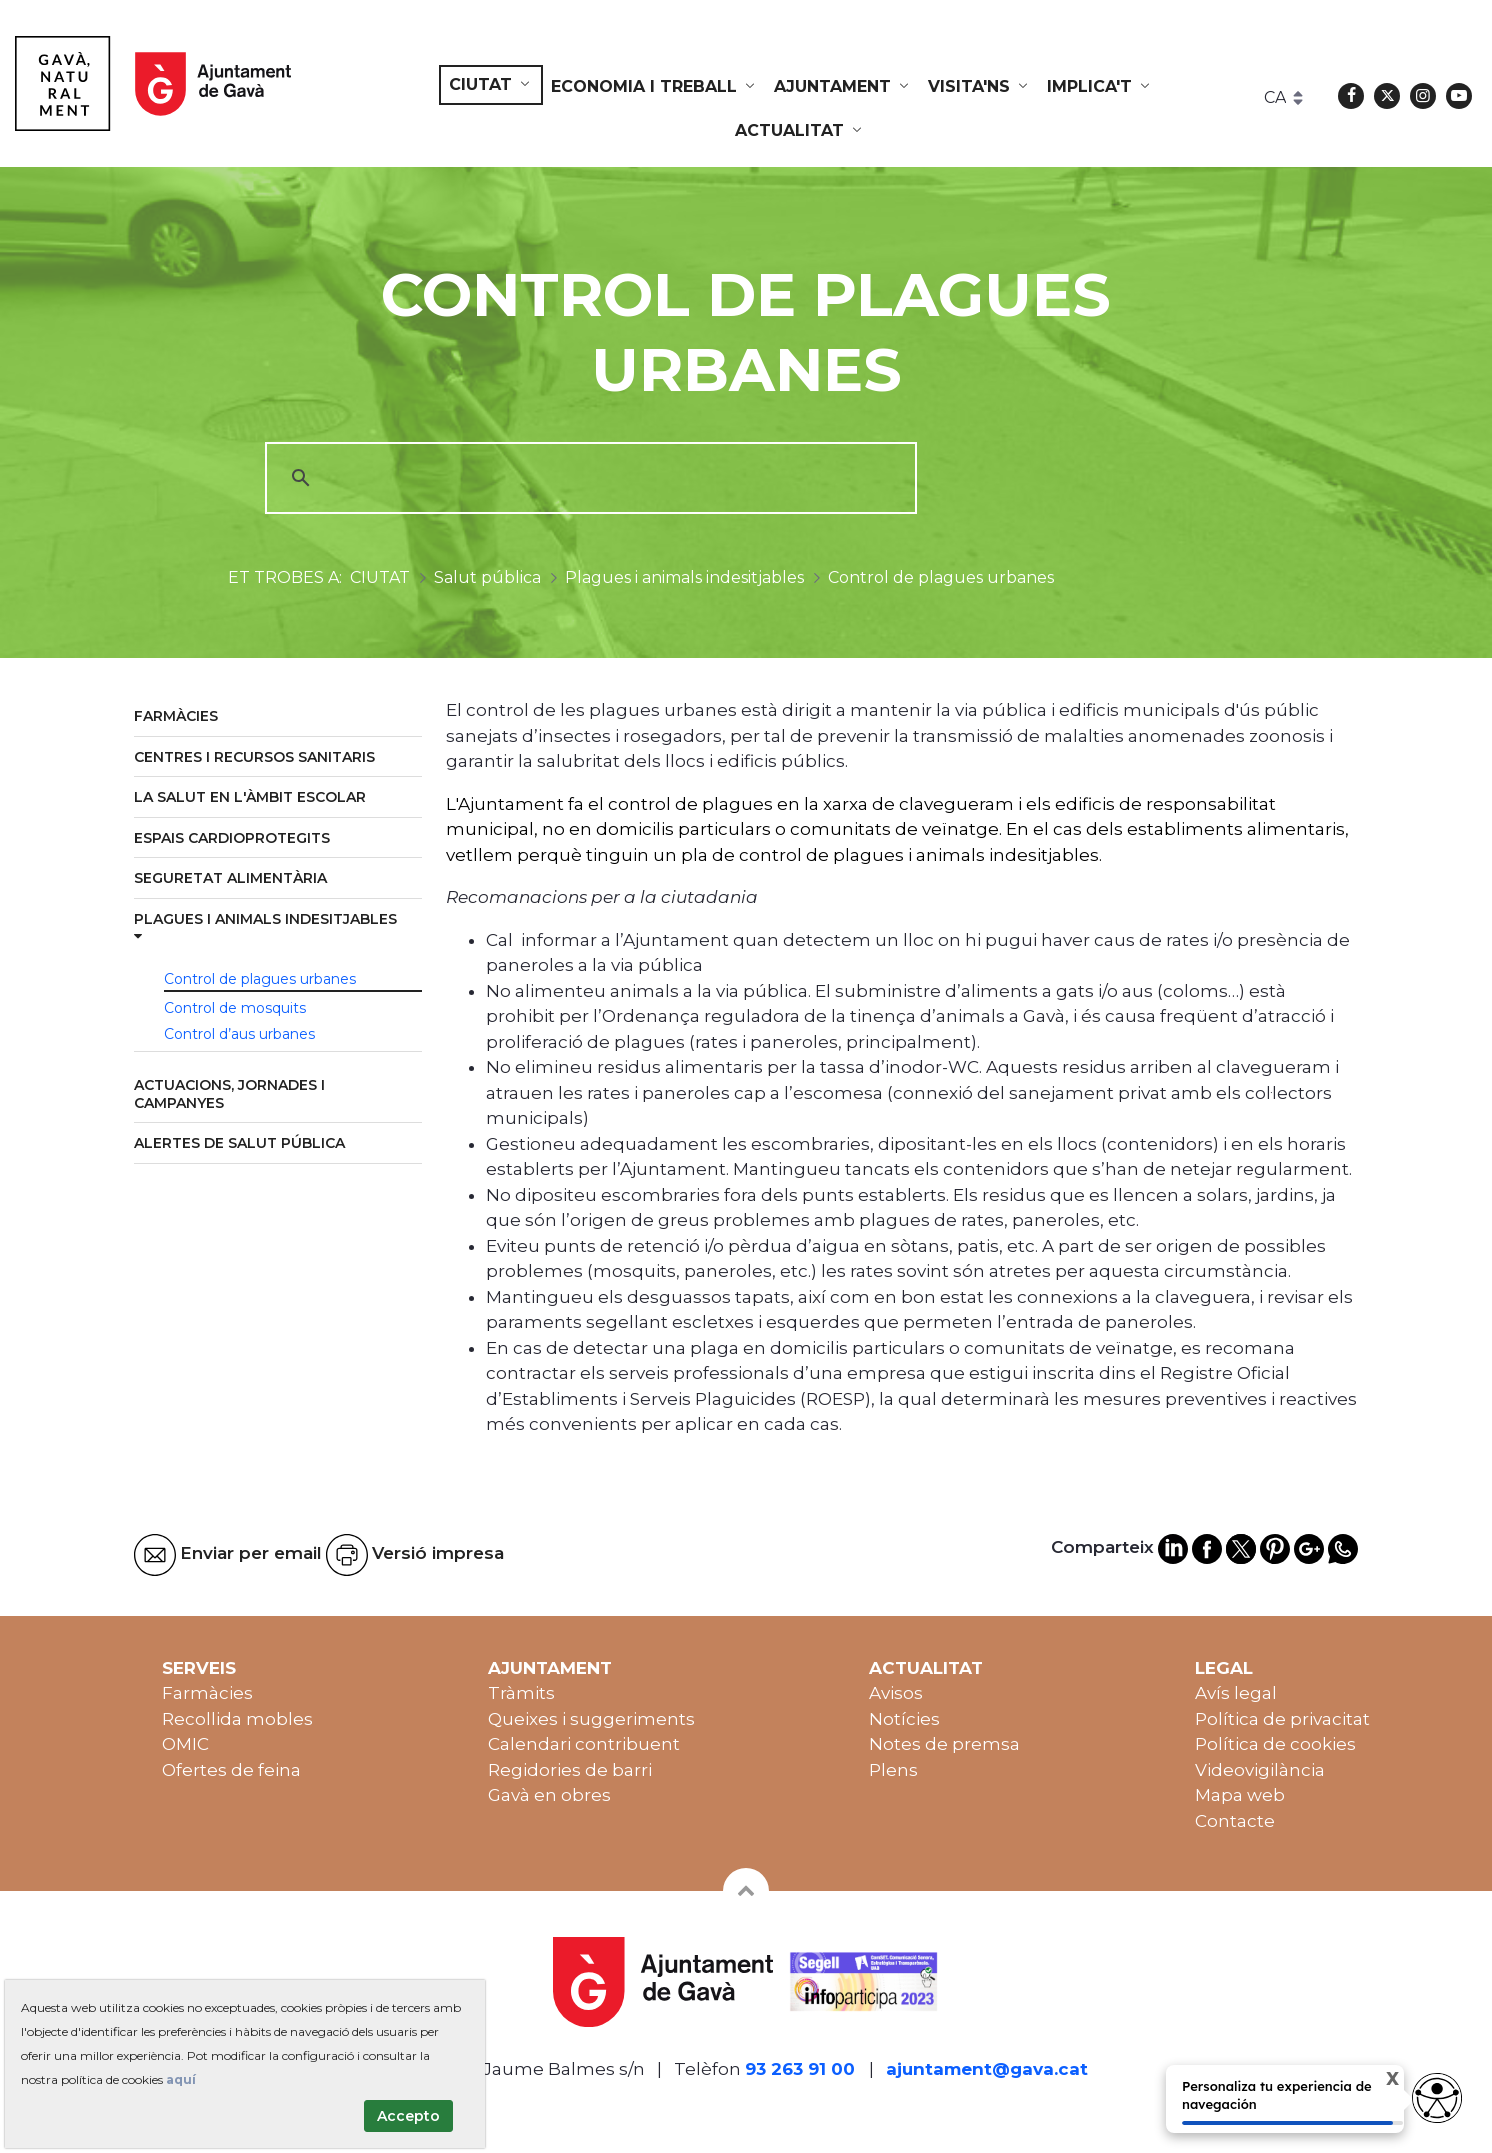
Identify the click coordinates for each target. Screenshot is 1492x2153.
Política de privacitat (1282, 1719)
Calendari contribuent (584, 1744)
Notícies (904, 1719)
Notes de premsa (944, 1744)
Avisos (896, 1693)
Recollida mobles (237, 1719)
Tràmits (521, 1693)
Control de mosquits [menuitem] (235, 1008)
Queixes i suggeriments (591, 1719)
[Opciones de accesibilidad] (1437, 2098)
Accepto (408, 2116)
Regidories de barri (570, 1770)
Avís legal (1236, 1693)
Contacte (1235, 1821)
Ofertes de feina (231, 1770)
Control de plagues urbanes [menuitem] (260, 979)
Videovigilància (1260, 1770)
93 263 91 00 (800, 2069)
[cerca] (588, 478)
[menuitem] (491, 85)
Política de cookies (1275, 1744)
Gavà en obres (549, 1795)
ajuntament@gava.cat (987, 2069)
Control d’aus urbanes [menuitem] (239, 1034)
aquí (181, 2079)
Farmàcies (207, 1693)
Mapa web (1240, 1795)
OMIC (185, 1744)
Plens (893, 1770)
